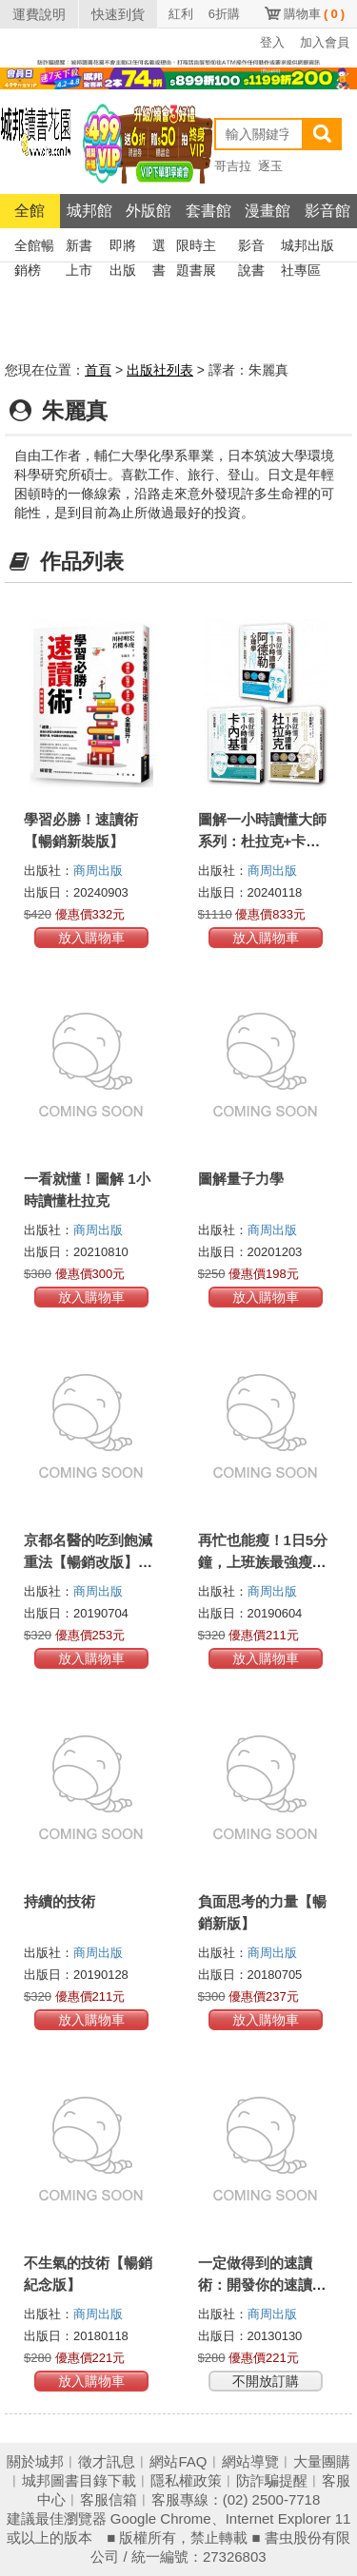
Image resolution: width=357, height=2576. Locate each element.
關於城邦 (35, 2461)
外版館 (148, 211)
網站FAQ (178, 2461)
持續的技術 (59, 1901)
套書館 (208, 211)
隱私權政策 (186, 2480)
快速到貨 (118, 14)
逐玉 (270, 166)
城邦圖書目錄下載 (79, 2480)
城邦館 (89, 211)
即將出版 (122, 248)
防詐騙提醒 (271, 2480)
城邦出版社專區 (307, 248)
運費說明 (39, 14)
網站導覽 (250, 2461)
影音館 (327, 211)
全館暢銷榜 (34, 248)
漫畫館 (267, 211)
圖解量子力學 (241, 1179)
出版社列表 (160, 370)
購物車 (314, 14)
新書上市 (79, 248)
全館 (29, 211)
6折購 (224, 14)
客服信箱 (108, 2499)
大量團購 (321, 2461)
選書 (159, 248)
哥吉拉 (232, 166)
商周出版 (98, 870)
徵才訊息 (106, 2461)
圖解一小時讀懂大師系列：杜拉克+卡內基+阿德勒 (262, 841)
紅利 (181, 14)
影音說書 (251, 248)
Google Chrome (160, 2518)
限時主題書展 (196, 248)
